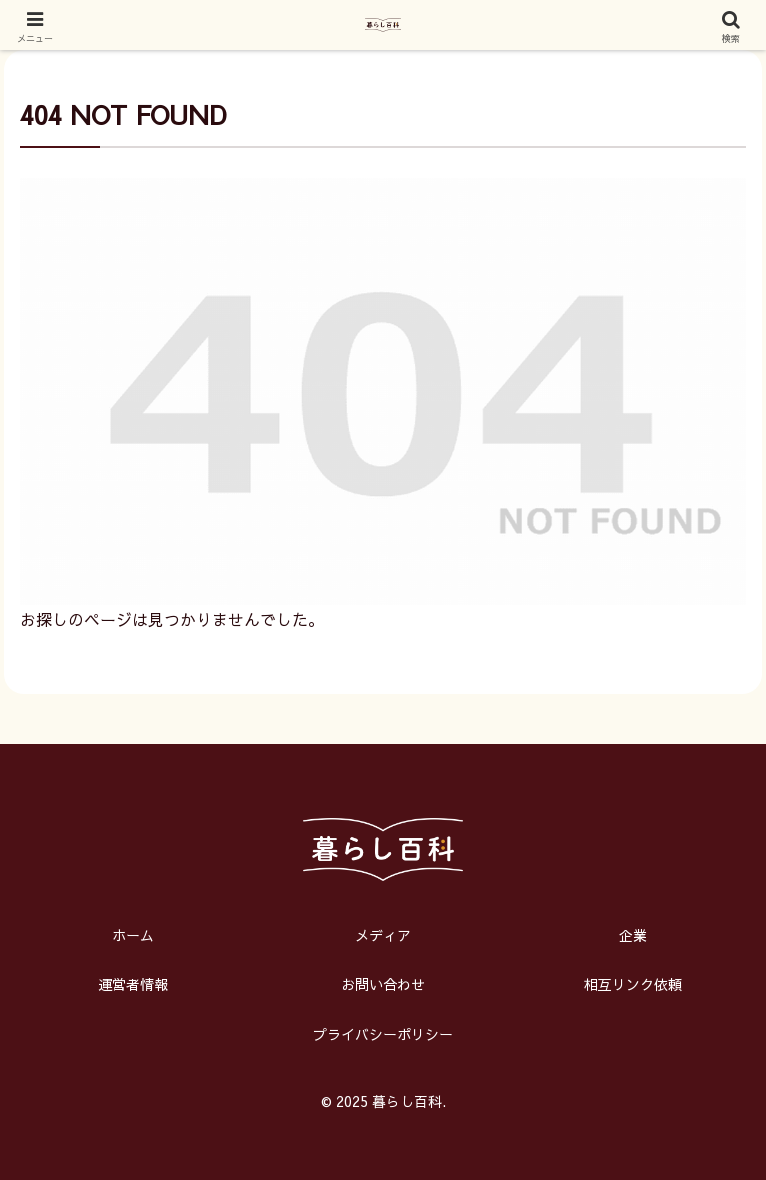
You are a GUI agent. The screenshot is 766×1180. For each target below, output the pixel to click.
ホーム (133, 935)
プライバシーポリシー (383, 1034)
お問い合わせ (383, 984)
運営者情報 (133, 984)
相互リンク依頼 (633, 984)
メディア (383, 935)
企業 (633, 935)
